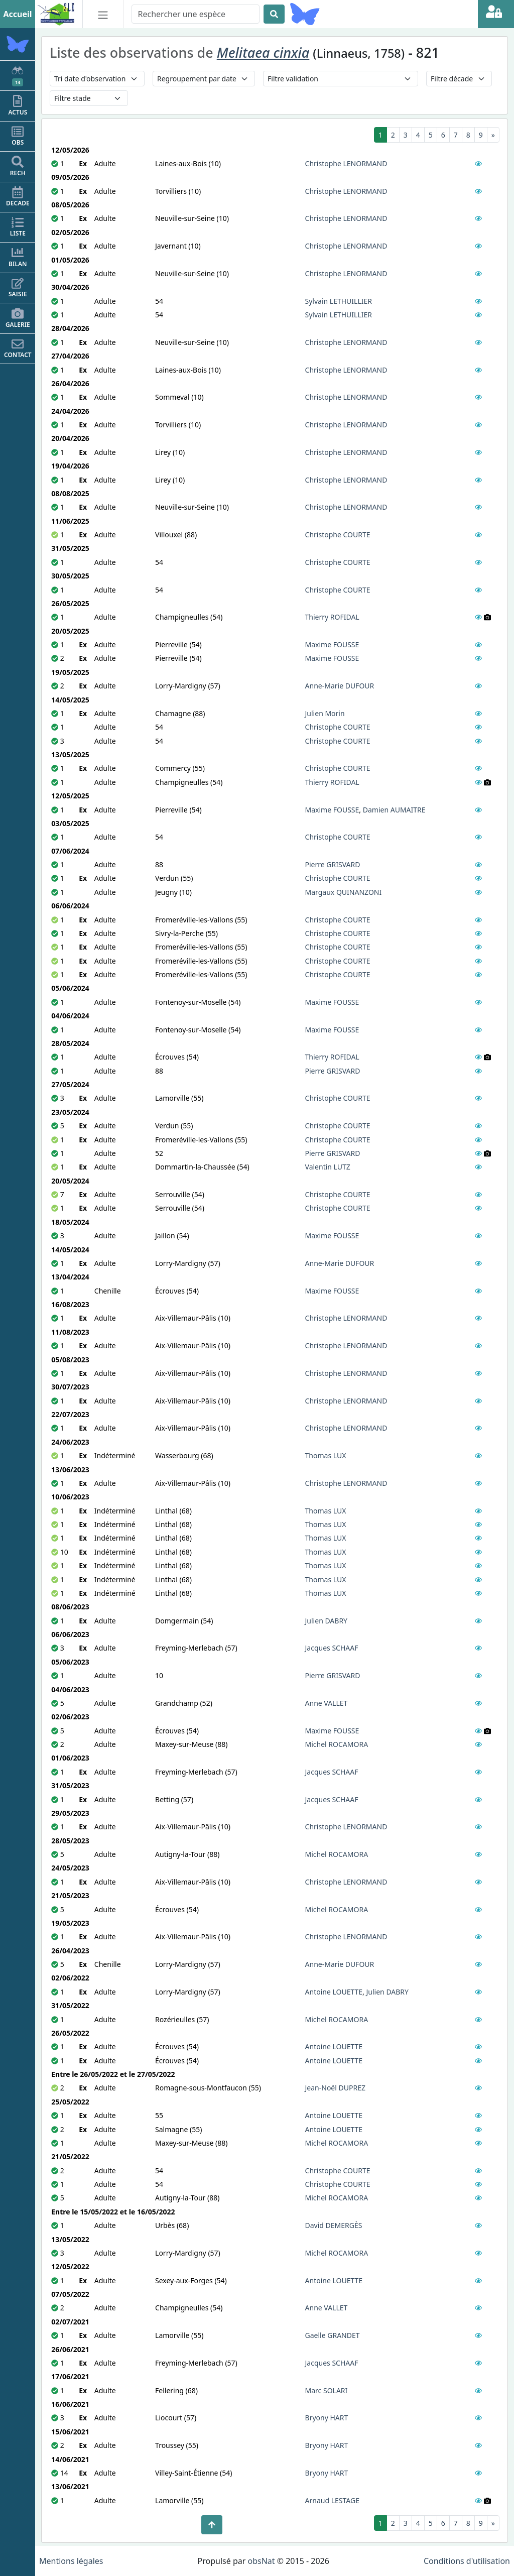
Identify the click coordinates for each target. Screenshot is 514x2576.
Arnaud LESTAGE (332, 2500)
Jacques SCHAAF (331, 1648)
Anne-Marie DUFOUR (339, 685)
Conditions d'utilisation (467, 2560)
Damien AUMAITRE (394, 809)
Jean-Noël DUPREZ (335, 2087)
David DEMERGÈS (333, 2225)
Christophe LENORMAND (346, 163)
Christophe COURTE (337, 534)
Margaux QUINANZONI (343, 892)
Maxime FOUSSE (332, 644)
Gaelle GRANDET (332, 2335)
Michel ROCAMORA (336, 1744)
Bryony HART (326, 2417)
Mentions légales (71, 2560)
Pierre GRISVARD (332, 864)
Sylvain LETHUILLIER (338, 301)
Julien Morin (325, 713)
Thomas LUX (325, 1455)
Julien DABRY (326, 1620)
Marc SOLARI (326, 2390)
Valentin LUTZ (327, 1167)
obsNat (261, 2560)
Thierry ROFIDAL (332, 617)
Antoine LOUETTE (334, 1992)
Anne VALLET (326, 1703)
